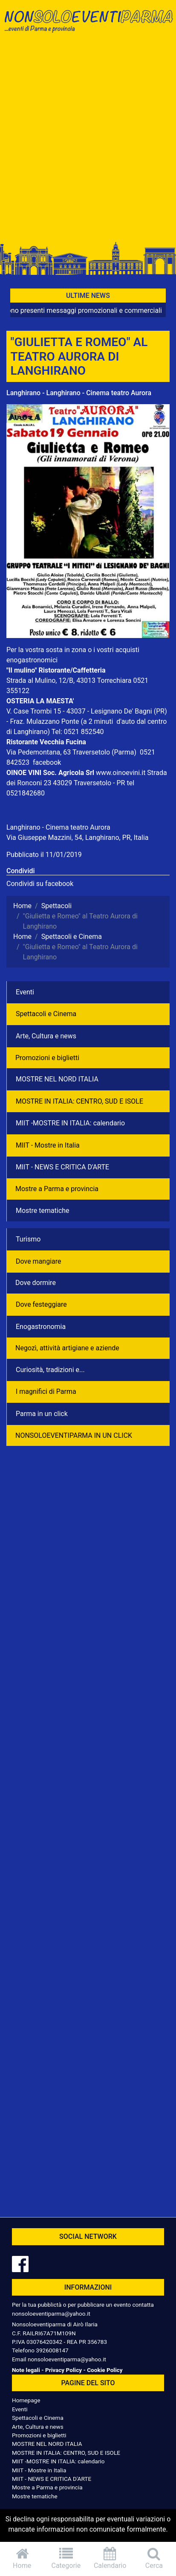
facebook (47, 762)
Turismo (28, 1239)
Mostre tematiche (42, 1210)
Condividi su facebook (39, 884)
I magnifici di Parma (46, 1391)
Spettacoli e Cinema (46, 1014)
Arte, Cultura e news (46, 1036)
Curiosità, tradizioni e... (50, 1370)
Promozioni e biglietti (47, 1058)
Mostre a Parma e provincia (56, 1189)
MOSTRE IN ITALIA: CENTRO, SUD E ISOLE (79, 1101)
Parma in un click (42, 1414)
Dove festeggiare (41, 1304)
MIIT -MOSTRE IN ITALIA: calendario (70, 1123)
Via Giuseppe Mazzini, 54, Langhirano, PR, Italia (77, 837)
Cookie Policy (104, 2369)
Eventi (25, 992)
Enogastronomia (41, 1327)
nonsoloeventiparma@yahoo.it (51, 2313)
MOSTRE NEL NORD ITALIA (57, 1079)
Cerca (154, 2558)
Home (22, 2558)
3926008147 (52, 2350)
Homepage (26, 2400)
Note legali (26, 2369)
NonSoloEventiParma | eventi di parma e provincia (88, 24)
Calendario (110, 2558)
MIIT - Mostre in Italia (48, 1145)
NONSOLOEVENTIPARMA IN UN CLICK (73, 1435)
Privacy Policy (63, 2369)
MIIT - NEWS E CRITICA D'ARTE (62, 1167)
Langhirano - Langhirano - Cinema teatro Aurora (78, 393)
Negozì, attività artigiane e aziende (67, 1348)
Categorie (66, 2558)
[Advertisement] (88, 140)
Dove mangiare (38, 1261)
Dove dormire (35, 1283)
